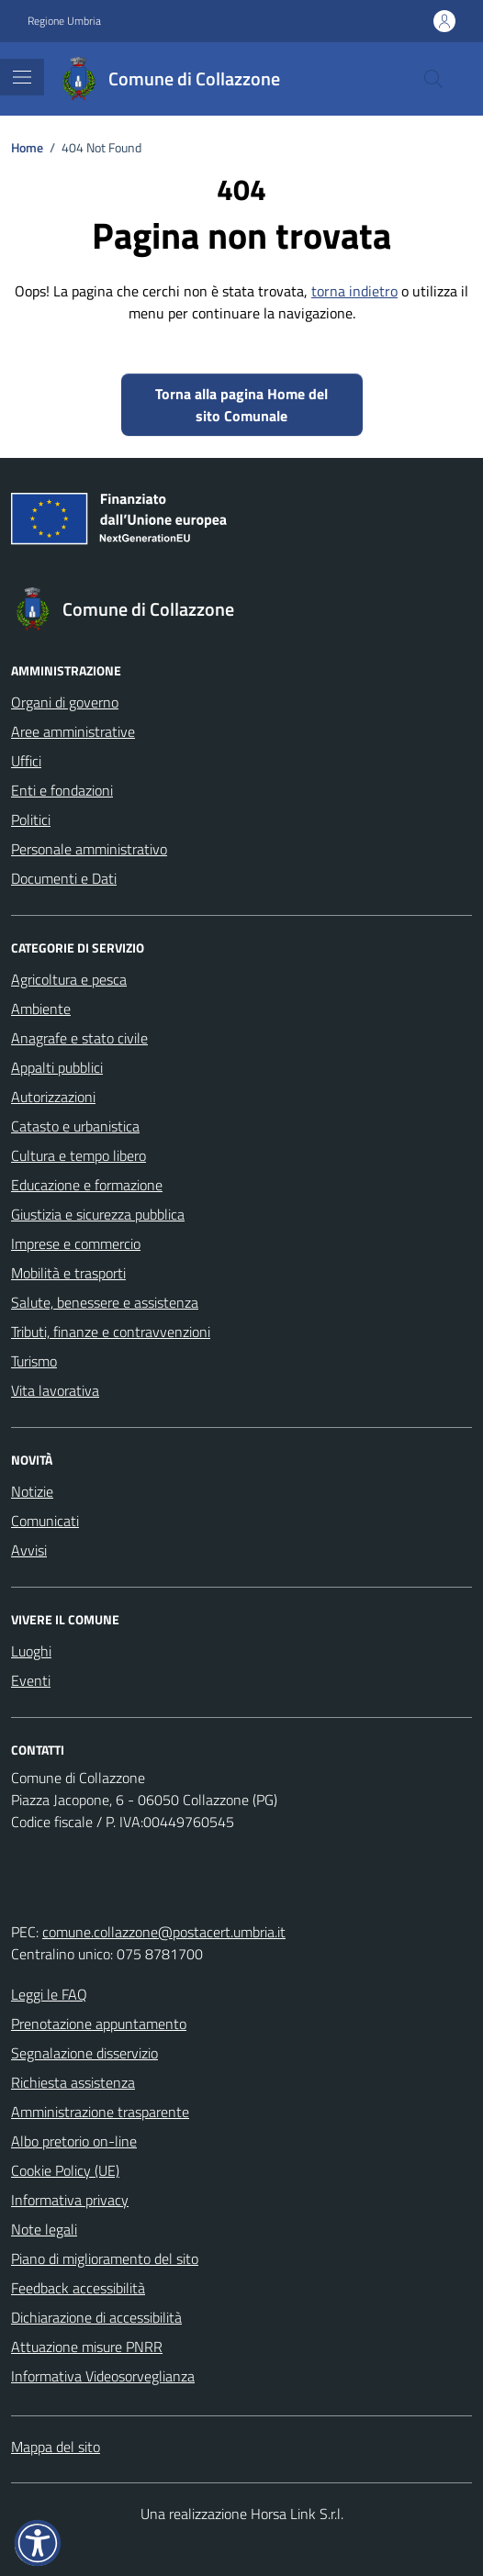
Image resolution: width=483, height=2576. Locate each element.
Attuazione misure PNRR (87, 2347)
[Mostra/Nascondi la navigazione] (22, 77)
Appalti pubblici (57, 1067)
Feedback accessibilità (78, 2288)
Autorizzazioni (53, 1097)
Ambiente (41, 1009)
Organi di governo (64, 702)
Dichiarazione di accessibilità (96, 2317)
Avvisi (29, 1550)
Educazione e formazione (87, 1185)
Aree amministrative (73, 731)
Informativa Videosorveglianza (103, 2376)
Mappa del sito (55, 2447)
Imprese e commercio (75, 1243)
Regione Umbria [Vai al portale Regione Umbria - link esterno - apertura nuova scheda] (64, 21)
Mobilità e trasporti (68, 1273)
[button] (38, 2543)
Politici (31, 819)
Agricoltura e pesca (69, 979)
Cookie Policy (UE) (65, 2170)
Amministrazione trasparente (100, 2112)
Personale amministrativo (89, 849)
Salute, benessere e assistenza (104, 1302)
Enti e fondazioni (62, 790)
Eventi (31, 1680)
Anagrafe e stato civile (79, 1038)
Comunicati (45, 1521)
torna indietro (354, 291)
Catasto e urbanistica (75, 1126)
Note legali (44, 2229)
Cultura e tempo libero (78, 1155)
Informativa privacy (70, 2200)
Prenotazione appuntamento (98, 2024)
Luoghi (31, 1651)
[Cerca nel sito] (433, 79)
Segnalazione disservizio (84, 2053)
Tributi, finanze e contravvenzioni (110, 1332)
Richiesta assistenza (73, 2082)
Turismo (34, 1361)
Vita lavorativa (55, 1390)
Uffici (26, 761)
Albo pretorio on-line (74, 2141)
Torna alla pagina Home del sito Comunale (241, 405)
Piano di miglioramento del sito (104, 2258)
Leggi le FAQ (49, 1994)
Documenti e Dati (64, 878)
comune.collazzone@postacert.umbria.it (164, 1932)
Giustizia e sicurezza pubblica (98, 1214)
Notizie (32, 1491)
